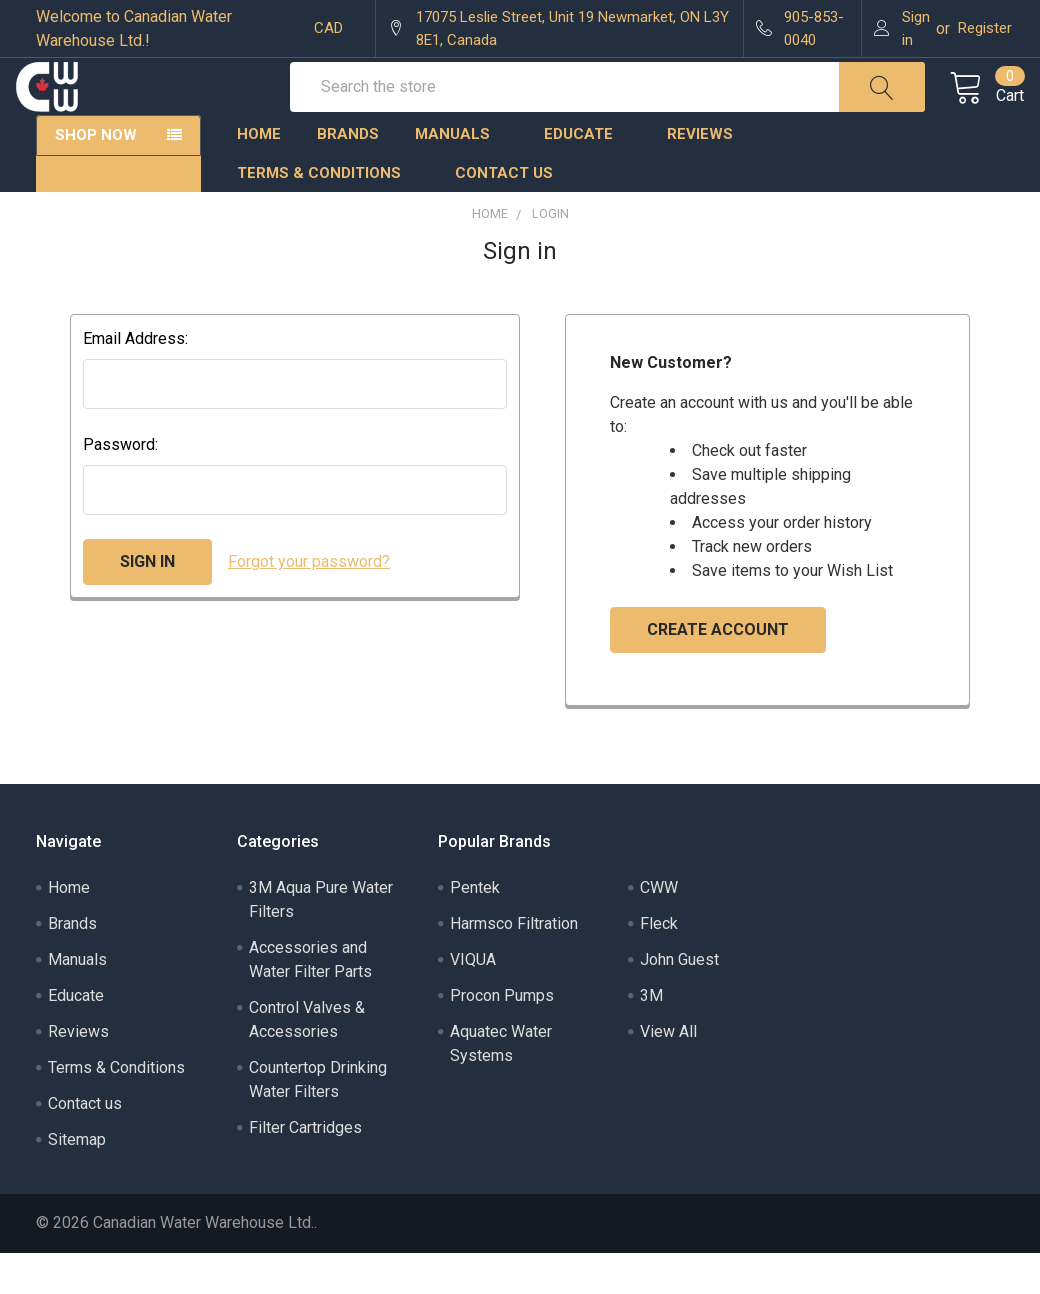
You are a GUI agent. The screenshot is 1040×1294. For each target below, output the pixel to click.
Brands (348, 175)
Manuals (461, 175)
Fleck (659, 964)
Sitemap (77, 1180)
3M (651, 1036)
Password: (120, 485)
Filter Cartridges (305, 1168)
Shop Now (96, 176)
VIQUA (473, 1000)
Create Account (718, 670)
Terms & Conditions (328, 214)
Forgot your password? (309, 602)
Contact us (504, 214)
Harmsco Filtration (514, 964)
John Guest (679, 1000)
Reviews (700, 175)
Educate (587, 175)
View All (668, 1072)
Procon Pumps (502, 1036)
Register (985, 28)
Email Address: (135, 379)
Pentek (475, 928)
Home (259, 175)
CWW (659, 928)
